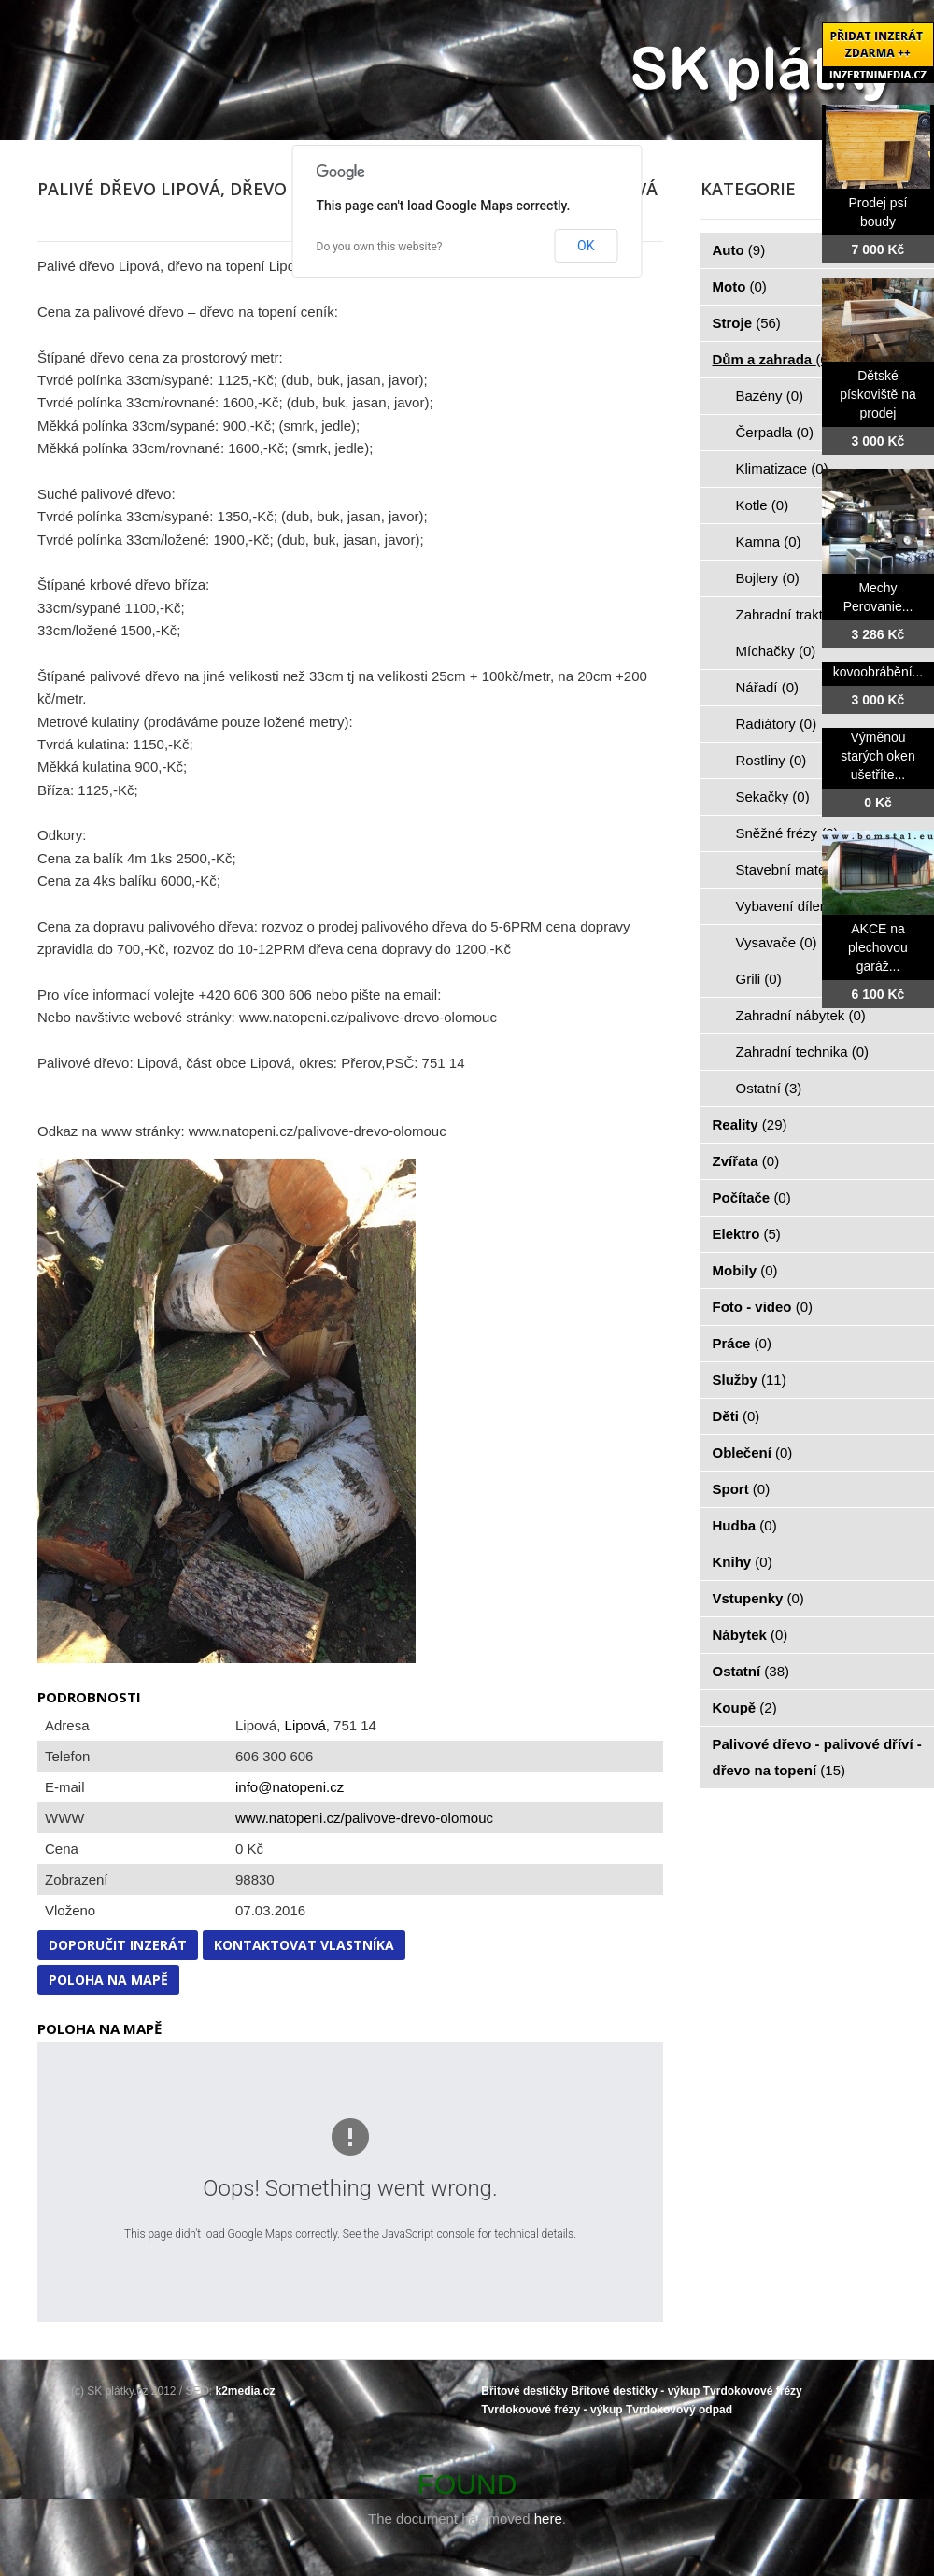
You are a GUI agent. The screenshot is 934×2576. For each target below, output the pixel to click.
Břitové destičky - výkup (635, 2391)
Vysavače (776, 942)
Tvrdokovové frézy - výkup (551, 2409)
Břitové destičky (524, 2391)
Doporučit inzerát (118, 1945)
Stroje (747, 323)
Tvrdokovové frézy (752, 2391)
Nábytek (750, 1635)
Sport (742, 1489)
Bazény (770, 396)
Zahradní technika (803, 1052)
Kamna (768, 541)
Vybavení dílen (792, 906)
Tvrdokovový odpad (679, 2409)
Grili (759, 979)
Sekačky (773, 796)
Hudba (745, 1525)
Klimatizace (782, 469)
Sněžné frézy (787, 833)
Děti (736, 1416)
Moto (740, 286)
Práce (742, 1343)
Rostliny (771, 760)
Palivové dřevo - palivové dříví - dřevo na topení (817, 1757)
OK (585, 245)
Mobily (745, 1270)
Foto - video (763, 1307)
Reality (750, 1124)
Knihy (742, 1562)
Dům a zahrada (773, 359)
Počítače (752, 1197)
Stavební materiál (801, 869)
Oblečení (753, 1452)
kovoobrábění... (878, 671)
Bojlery (768, 578)
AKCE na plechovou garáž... (878, 947)
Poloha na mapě (108, 1979)
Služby (749, 1380)
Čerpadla (775, 432)
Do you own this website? (380, 246)
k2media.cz (246, 2391)
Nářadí (768, 687)
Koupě (745, 1707)
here (548, 2518)
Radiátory (776, 724)
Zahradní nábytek (801, 1015)
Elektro (747, 1234)
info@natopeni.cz (289, 1787)
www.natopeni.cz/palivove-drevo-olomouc (364, 1818)
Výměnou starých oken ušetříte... (877, 756)
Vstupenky (758, 1598)
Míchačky (776, 651)
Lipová (305, 1725)
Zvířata (746, 1161)
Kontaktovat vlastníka (304, 1945)
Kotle (762, 505)
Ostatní (769, 1088)
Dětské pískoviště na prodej (878, 394)
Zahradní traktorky (803, 614)
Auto (739, 250)
